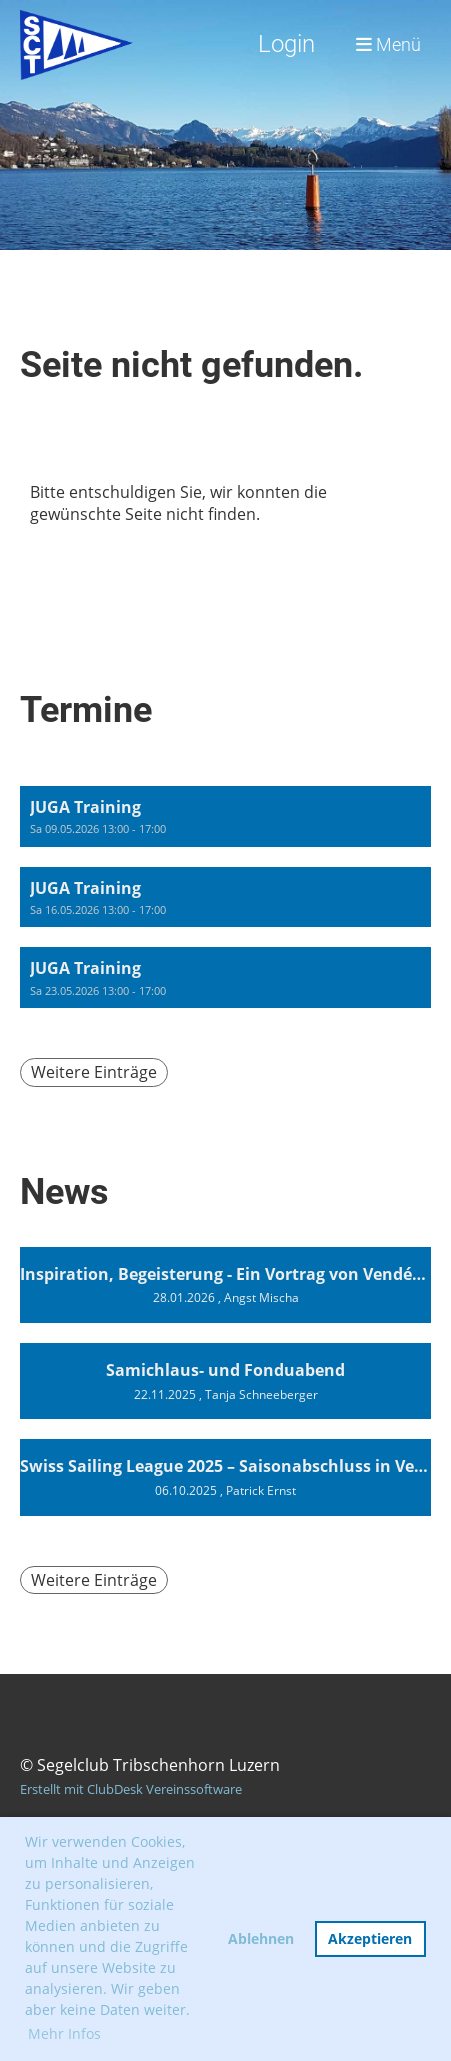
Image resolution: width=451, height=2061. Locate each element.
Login (286, 44)
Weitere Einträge (94, 1072)
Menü (388, 44)
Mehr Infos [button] (64, 2033)
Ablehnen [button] (261, 1938)
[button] (225, 816)
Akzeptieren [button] (370, 1938)
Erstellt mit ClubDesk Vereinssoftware (131, 1789)
